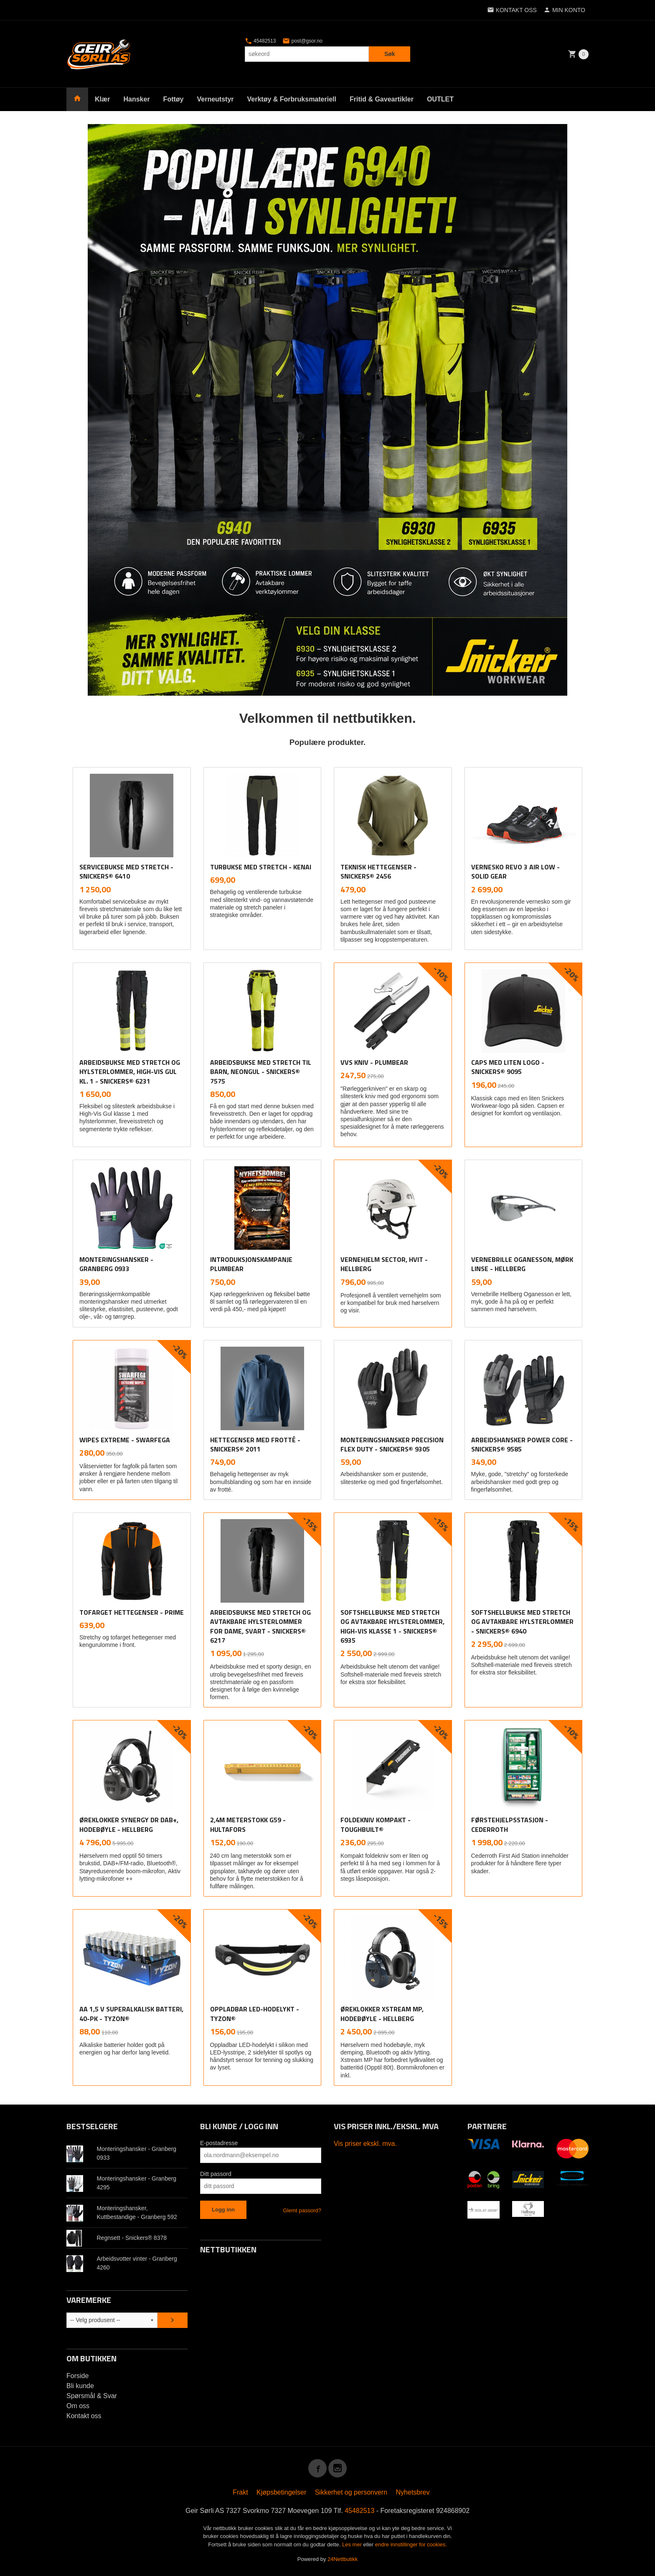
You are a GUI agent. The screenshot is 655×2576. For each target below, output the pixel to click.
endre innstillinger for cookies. (411, 2544)
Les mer (352, 2544)
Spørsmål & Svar (91, 2395)
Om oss (77, 2405)
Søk (389, 54)
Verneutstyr (215, 99)
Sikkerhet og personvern (351, 2492)
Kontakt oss (84, 2415)
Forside (77, 2375)
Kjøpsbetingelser (281, 2492)
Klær (102, 99)
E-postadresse (219, 2143)
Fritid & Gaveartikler (382, 99)
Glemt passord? (302, 2210)
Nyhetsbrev (413, 2492)
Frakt (240, 2492)
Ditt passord (215, 2174)
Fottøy (173, 99)
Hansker (136, 99)
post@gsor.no (302, 41)
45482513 (260, 41)
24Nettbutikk (343, 2559)
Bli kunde (80, 2385)
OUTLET (440, 99)
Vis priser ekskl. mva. (365, 2143)
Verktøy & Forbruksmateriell (291, 99)
